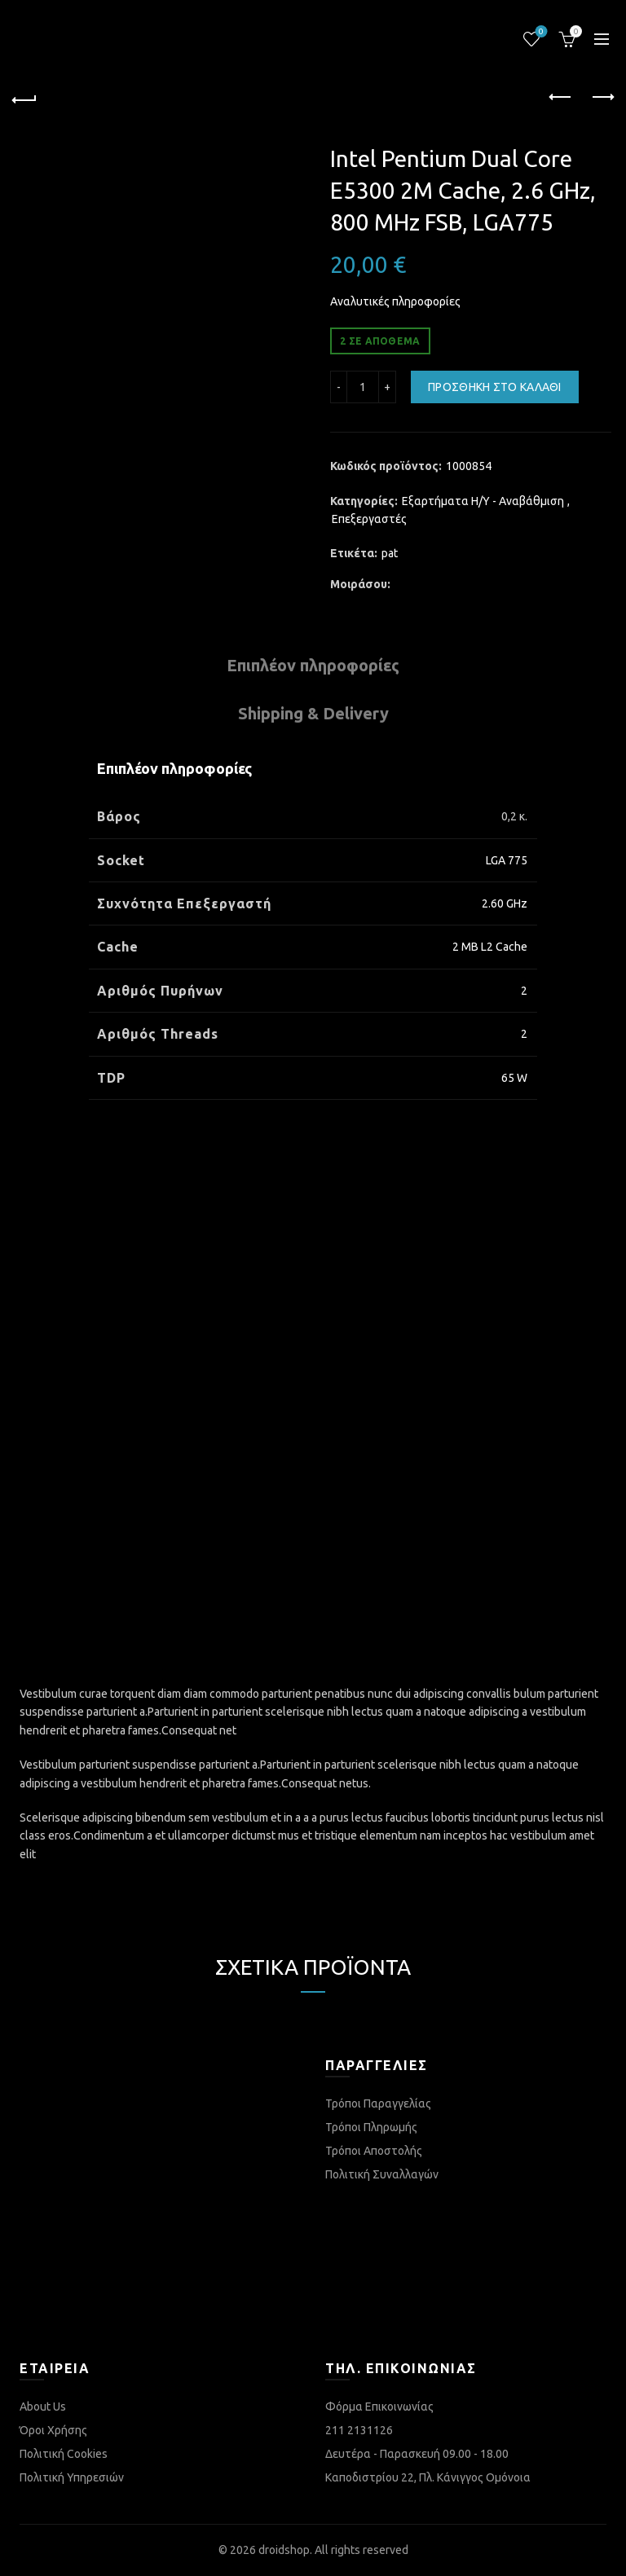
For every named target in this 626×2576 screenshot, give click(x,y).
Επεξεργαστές (369, 518)
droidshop (284, 2549)
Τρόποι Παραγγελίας (378, 2103)
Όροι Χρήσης (53, 2430)
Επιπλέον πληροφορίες (313, 665)
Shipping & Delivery (313, 713)
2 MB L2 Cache (489, 946)
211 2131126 (359, 2430)
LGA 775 (506, 860)
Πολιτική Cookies (64, 2453)
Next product (602, 97)
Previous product (561, 97)
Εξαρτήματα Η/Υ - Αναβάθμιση (483, 501)
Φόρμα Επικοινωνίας (379, 2406)
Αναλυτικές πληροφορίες (395, 301)
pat (389, 553)
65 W (514, 1077)
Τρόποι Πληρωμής (371, 2127)
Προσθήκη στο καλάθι (495, 386)
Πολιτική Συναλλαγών (382, 2174)
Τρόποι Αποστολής (373, 2150)
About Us (43, 2406)
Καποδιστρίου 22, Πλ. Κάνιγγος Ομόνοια (428, 2477)
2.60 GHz (504, 903)
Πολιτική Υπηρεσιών (72, 2477)
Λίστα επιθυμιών (540, 32)
